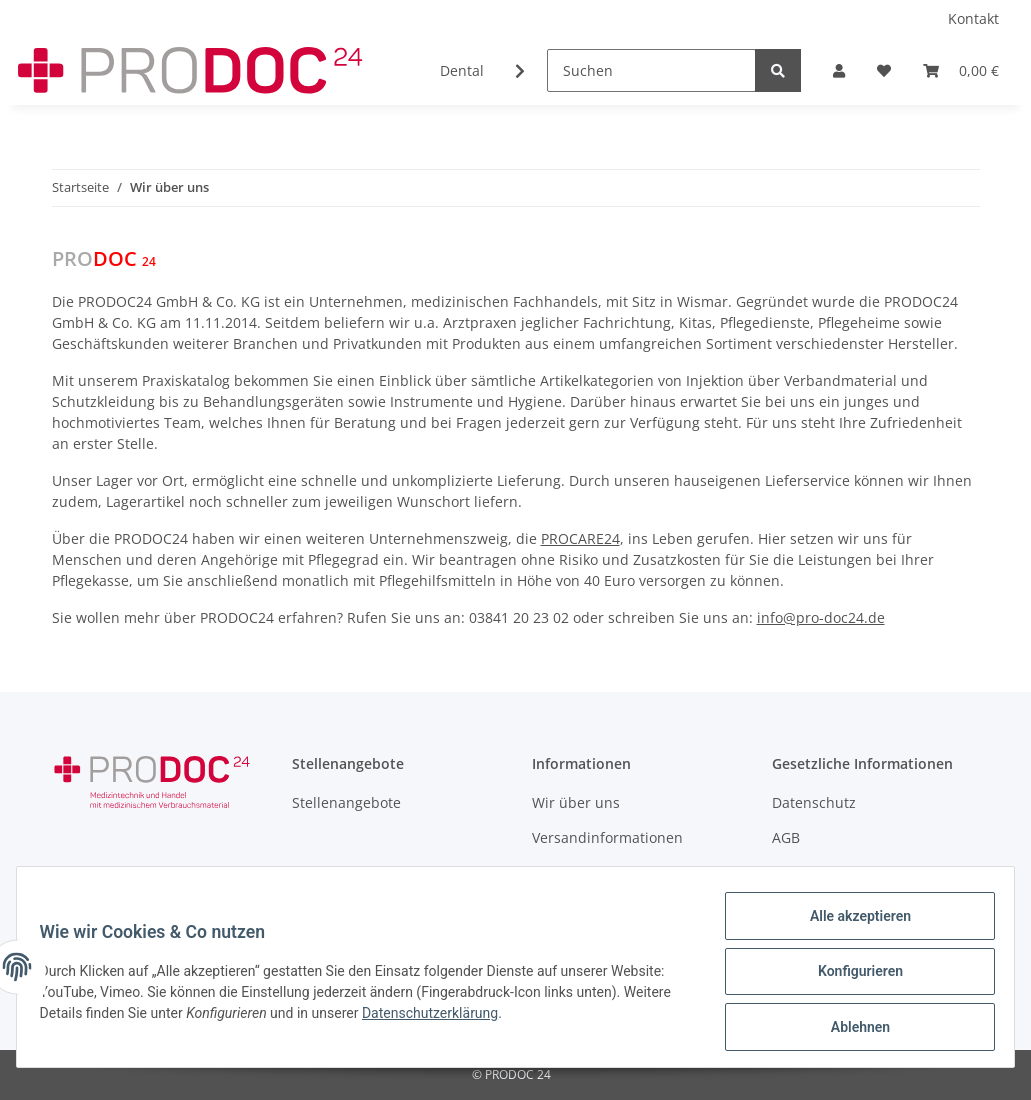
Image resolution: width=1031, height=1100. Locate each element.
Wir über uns (576, 802)
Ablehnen (850, 1029)
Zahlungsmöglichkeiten (610, 872)
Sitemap (799, 872)
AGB (786, 837)
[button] (839, 70)
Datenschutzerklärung (490, 1019)
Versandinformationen (607, 837)
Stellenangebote (346, 802)
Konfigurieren (850, 977)
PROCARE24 (580, 538)
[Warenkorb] (961, 70)
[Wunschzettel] (884, 70)
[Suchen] (651, 70)
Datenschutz (814, 802)
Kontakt (973, 18)
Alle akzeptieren (850, 925)
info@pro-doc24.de (821, 617)
